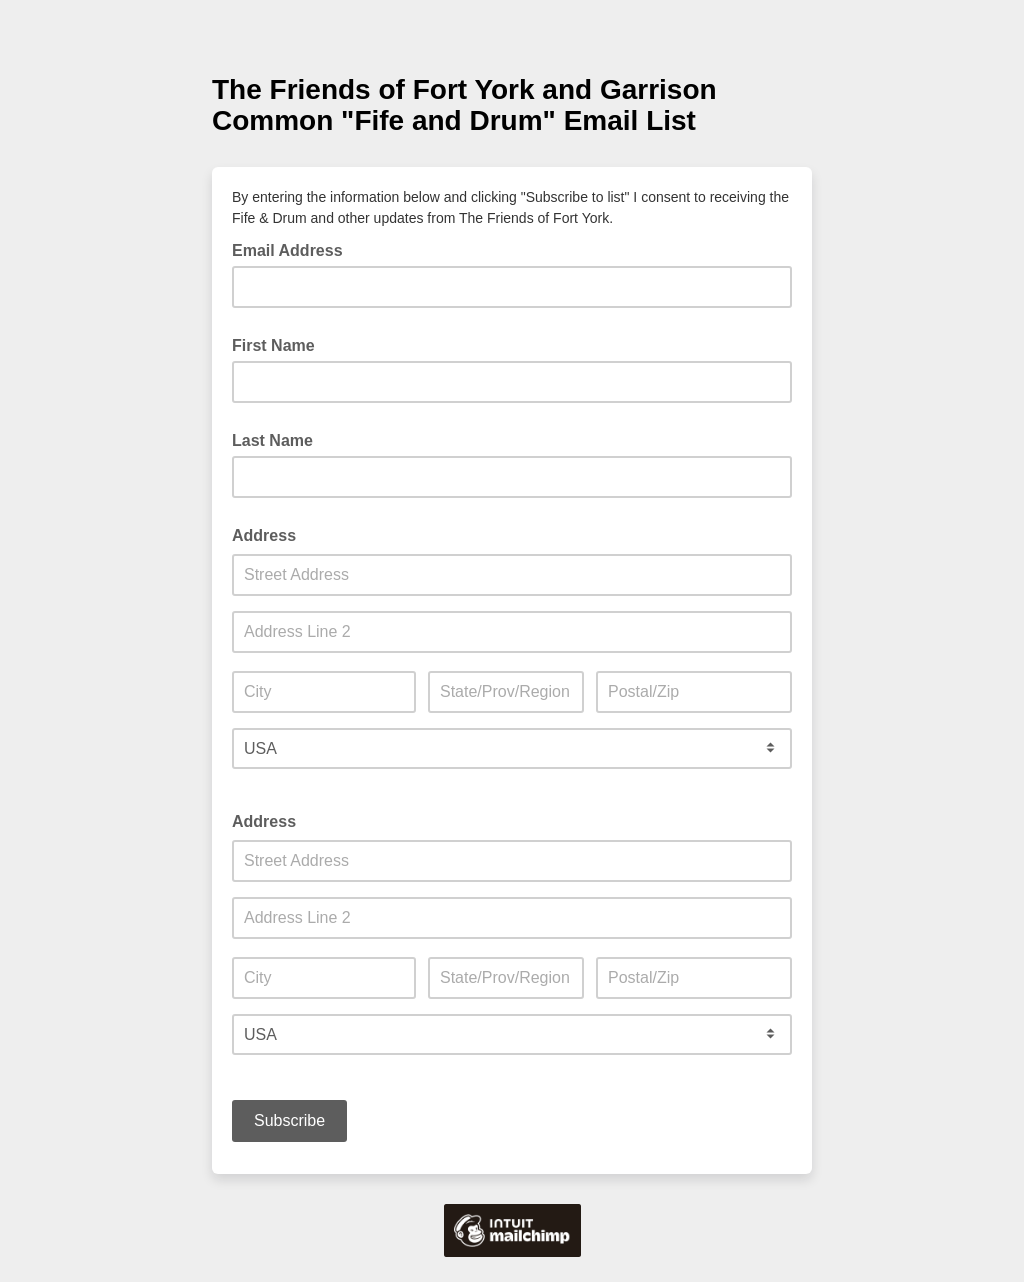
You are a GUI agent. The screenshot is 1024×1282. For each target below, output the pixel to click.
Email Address (293, 249)
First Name (273, 345)
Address (264, 535)
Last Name (272, 440)
